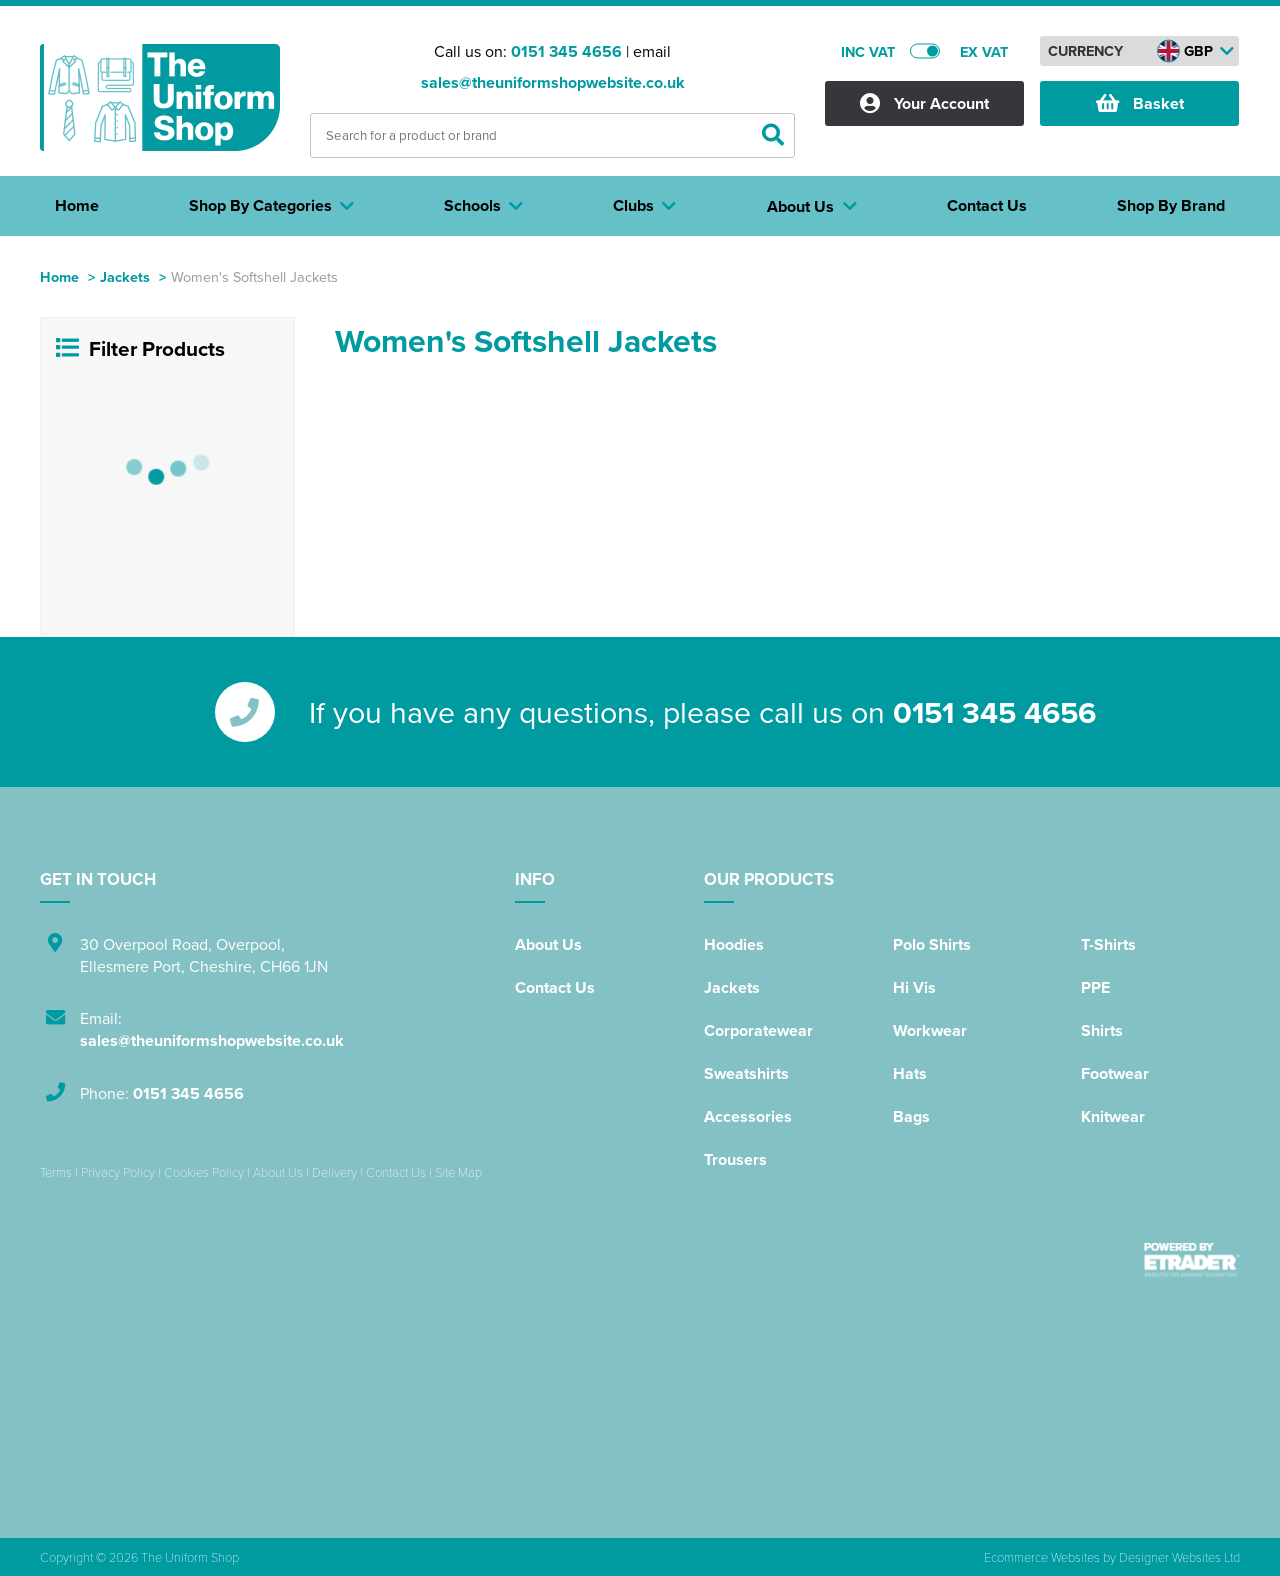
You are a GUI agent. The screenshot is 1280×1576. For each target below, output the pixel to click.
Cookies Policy (204, 1172)
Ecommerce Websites (1042, 1557)
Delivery (334, 1172)
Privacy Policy (118, 1172)
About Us (548, 944)
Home (59, 276)
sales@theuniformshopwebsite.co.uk (553, 82)
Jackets (125, 276)
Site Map (458, 1172)
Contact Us (555, 987)
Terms (56, 1172)
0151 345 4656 (566, 51)
